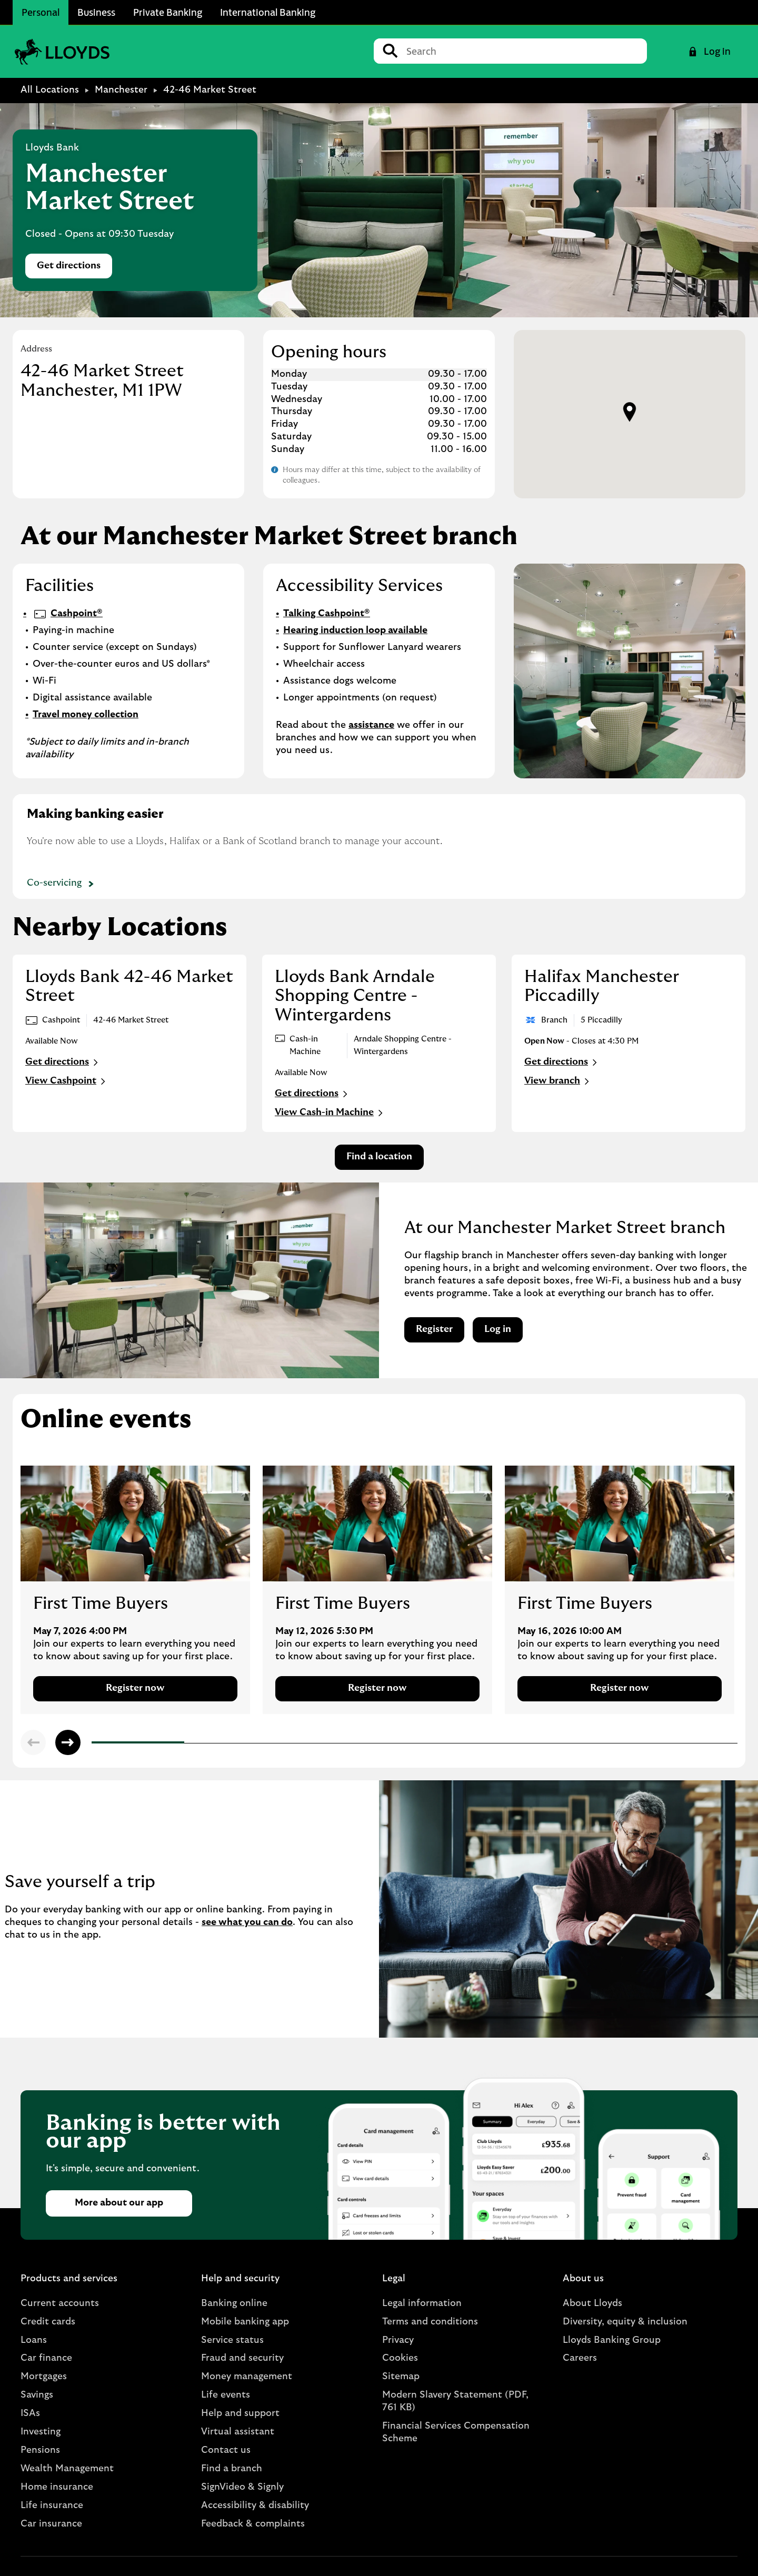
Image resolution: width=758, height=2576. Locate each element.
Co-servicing (62, 884)
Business (96, 12)
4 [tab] (371, 1743)
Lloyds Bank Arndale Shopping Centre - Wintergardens (355, 995)
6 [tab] (557, 1743)
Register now (135, 1688)
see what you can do (247, 1922)
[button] (629, 412)
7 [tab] (649, 1744)
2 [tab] (187, 1743)
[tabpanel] (135, 1590)
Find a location (379, 1156)
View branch (558, 1081)
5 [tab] (464, 1743)
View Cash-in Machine (330, 1113)
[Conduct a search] (522, 51)
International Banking (267, 12)
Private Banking (167, 12)
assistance (371, 725)
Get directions (74, 268)
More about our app (119, 2203)
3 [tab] (279, 1743)
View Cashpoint (66, 1081)
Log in (497, 1329)
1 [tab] (94, 1744)
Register (434, 1329)
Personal (40, 12)
